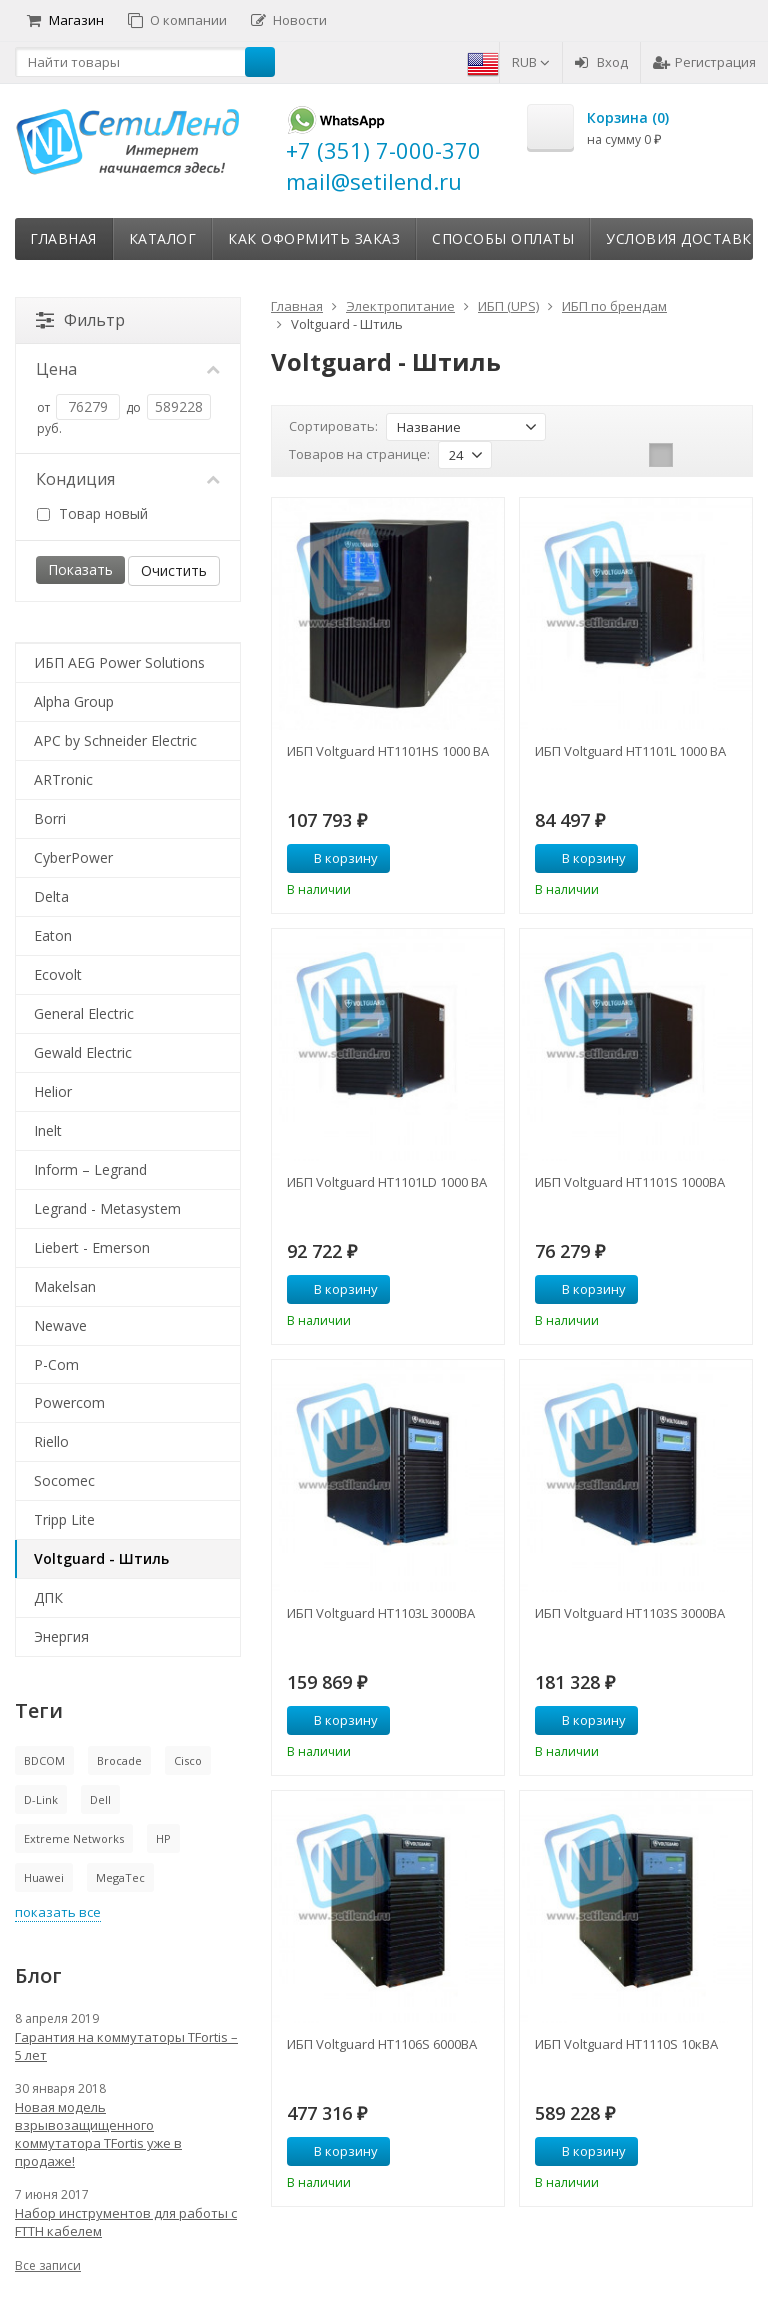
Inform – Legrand (90, 1169)
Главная (63, 238)
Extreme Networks (74, 1838)
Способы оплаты (503, 238)
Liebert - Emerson (92, 1247)
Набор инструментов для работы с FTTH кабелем (126, 2222)
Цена (128, 369)
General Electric (84, 1013)
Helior (53, 1091)
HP (163, 1838)
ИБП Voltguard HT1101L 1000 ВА (630, 751)
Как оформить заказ (314, 238)
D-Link (41, 1799)
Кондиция (128, 479)
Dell (100, 1799)
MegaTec (120, 1877)
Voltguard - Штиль (101, 1558)
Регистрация (704, 62)
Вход (601, 62)
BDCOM (44, 1760)
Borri (50, 818)
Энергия (61, 1636)
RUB (531, 62)
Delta (51, 896)
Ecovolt (58, 974)
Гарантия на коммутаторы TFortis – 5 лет (126, 2046)
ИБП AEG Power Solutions (119, 662)
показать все (58, 1912)
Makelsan (65, 1286)
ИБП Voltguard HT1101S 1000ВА (630, 1182)
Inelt (48, 1130)
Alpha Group (74, 701)
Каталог (163, 238)
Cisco (188, 1760)
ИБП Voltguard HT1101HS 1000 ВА (388, 751)
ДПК (48, 1597)
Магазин (65, 20)
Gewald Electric (83, 1052)
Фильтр (80, 320)
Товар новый (92, 513)
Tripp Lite (64, 1519)
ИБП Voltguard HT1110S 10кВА (626, 2044)
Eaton (53, 935)
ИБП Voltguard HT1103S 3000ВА (630, 1613)
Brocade (119, 1760)
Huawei (44, 1877)
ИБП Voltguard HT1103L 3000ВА (381, 1613)
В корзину (335, 858)
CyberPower (73, 857)
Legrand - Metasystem (107, 1208)
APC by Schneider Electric (115, 740)
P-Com (56, 1364)
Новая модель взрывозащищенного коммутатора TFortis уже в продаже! (98, 2134)
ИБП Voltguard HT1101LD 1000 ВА (387, 1182)
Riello (51, 1441)
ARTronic (63, 779)
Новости (289, 20)
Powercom (69, 1402)
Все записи (48, 2265)
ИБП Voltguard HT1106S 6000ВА (382, 2044)
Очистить (174, 570)
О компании (177, 20)
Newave (60, 1325)
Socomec (64, 1480)
